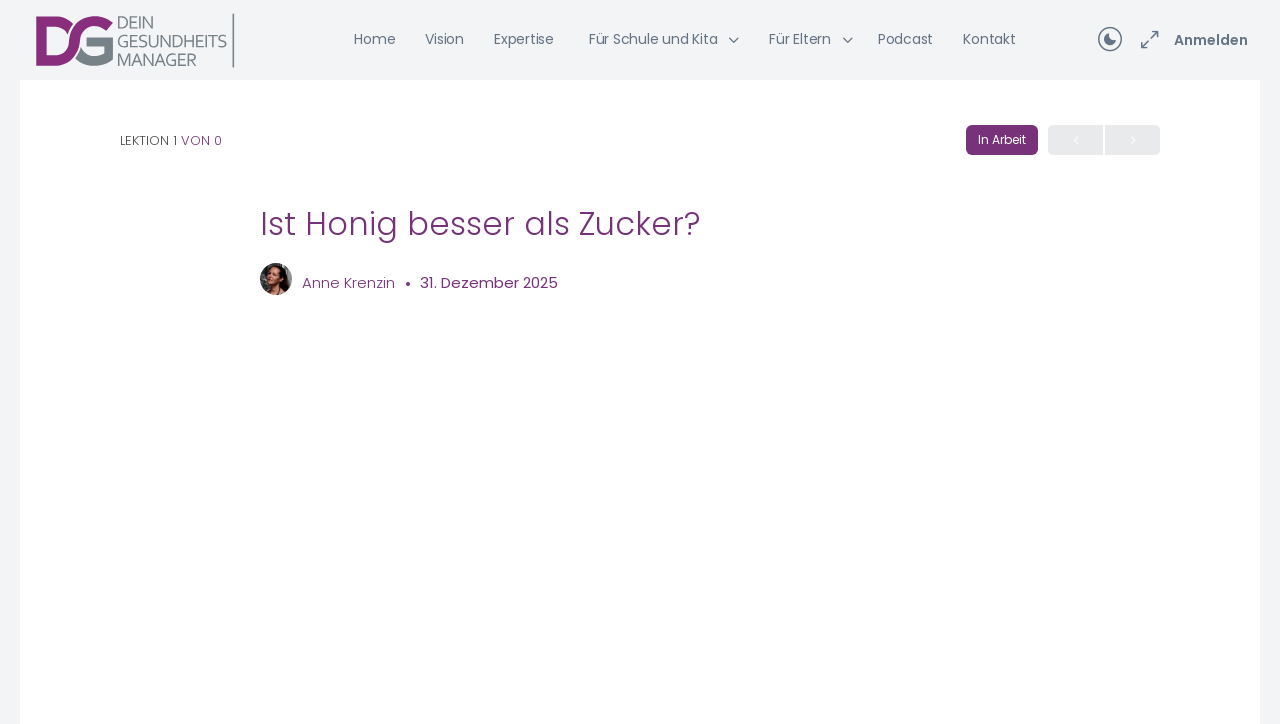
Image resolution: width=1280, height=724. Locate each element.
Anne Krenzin (350, 282)
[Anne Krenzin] (276, 281)
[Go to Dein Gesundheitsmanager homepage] (135, 38)
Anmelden (1211, 40)
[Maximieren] (1146, 40)
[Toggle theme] (1110, 40)
